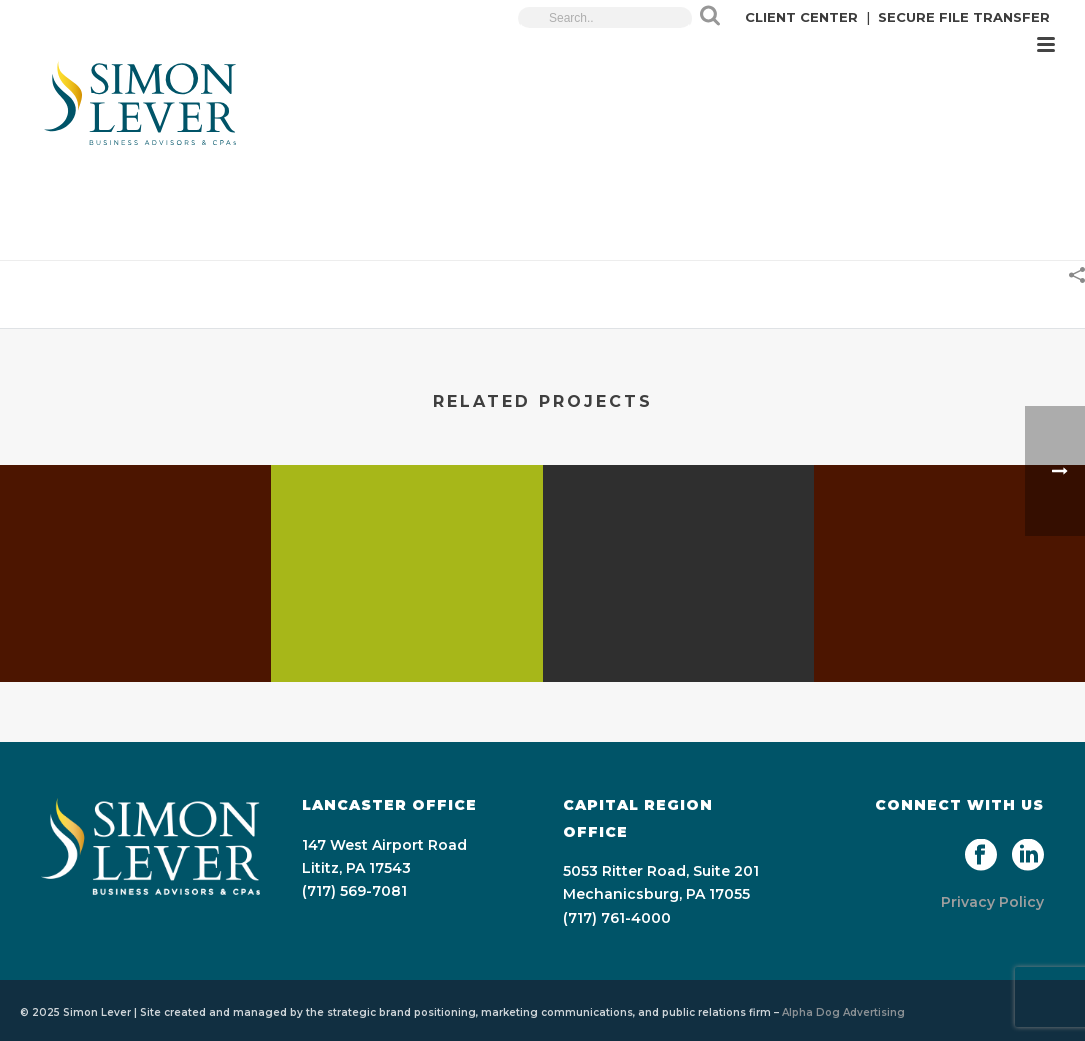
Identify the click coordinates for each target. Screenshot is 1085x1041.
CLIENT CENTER (801, 17)
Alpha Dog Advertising (843, 1012)
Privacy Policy (992, 902)
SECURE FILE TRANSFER (964, 17)
